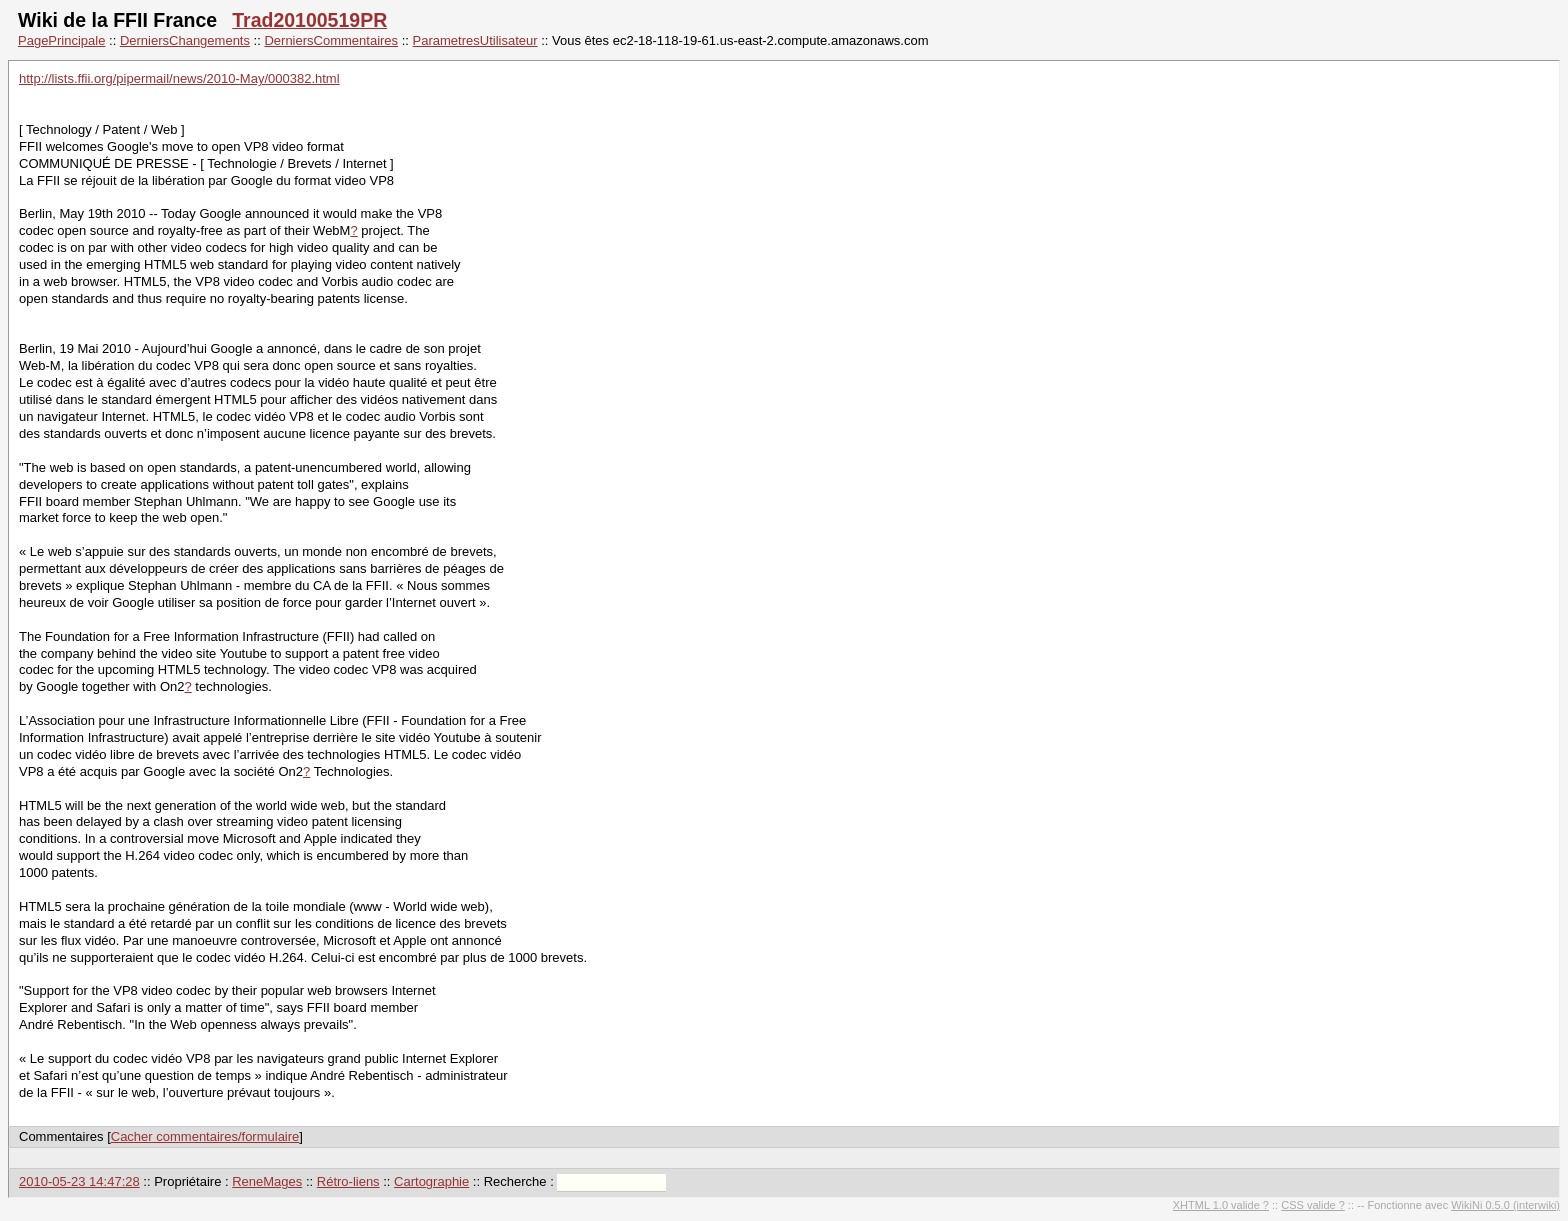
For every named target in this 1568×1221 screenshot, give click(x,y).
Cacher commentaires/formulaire (205, 1136)
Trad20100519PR (309, 20)
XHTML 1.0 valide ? (1221, 1205)
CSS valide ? (1313, 1205)
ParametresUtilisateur (475, 40)
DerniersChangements (185, 40)
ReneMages (267, 1181)
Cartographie (431, 1181)
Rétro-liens (348, 1181)
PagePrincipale (61, 40)
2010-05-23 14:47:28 (79, 1181)
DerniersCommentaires (331, 40)
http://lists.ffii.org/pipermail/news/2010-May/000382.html (179, 78)
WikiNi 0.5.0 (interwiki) (1505, 1205)
